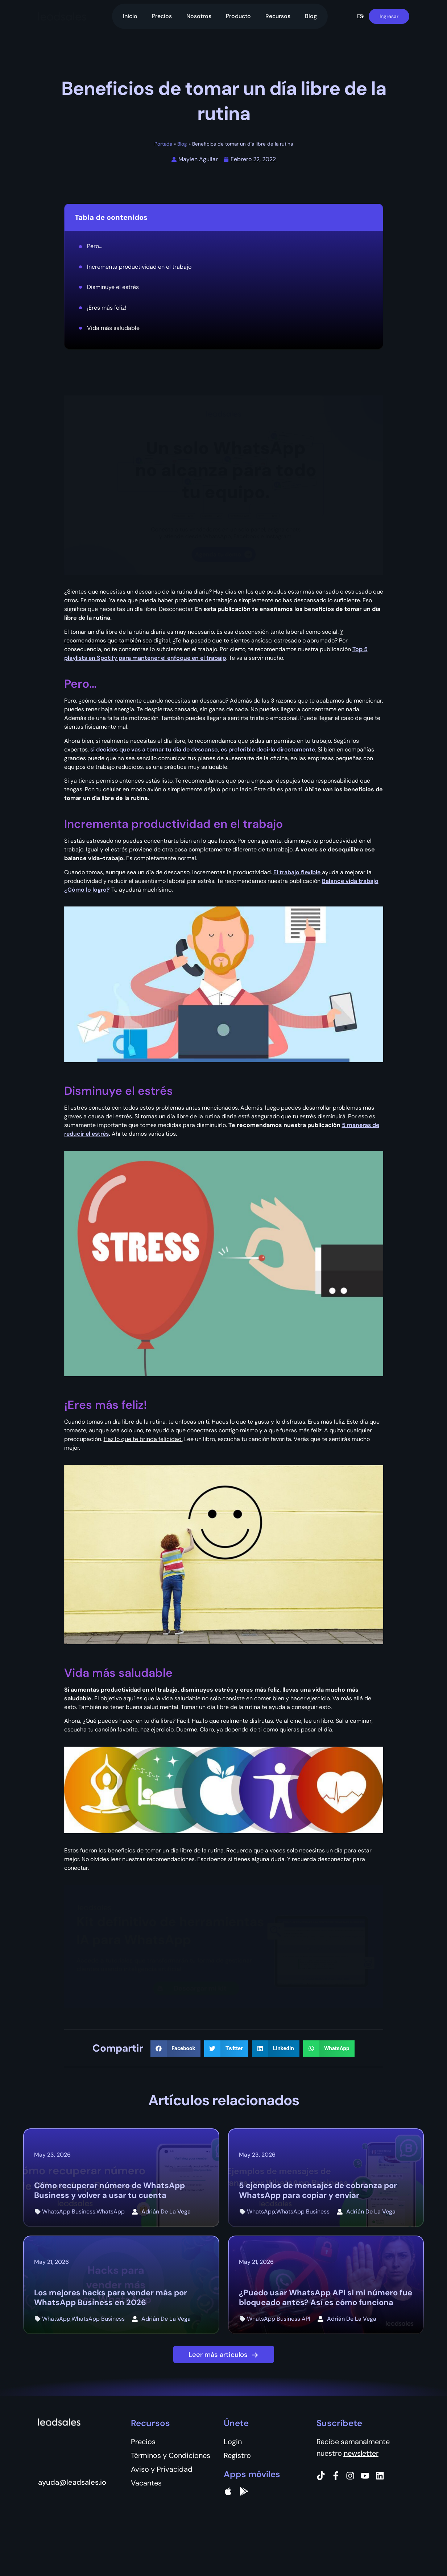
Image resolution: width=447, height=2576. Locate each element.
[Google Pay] (244, 2491)
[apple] (228, 2491)
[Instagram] (350, 2475)
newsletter (361, 2453)
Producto (238, 16)
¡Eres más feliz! (106, 307)
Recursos (277, 16)
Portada (163, 144)
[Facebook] (335, 2475)
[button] (360, 16)
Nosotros (198, 16)
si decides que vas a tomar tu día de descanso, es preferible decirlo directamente (202, 749)
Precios (162, 16)
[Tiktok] (320, 2475)
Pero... (94, 246)
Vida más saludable (113, 328)
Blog (311, 16)
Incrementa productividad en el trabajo (139, 267)
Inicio (130, 16)
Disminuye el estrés (113, 287)
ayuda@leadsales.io (72, 2482)
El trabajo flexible (297, 872)
